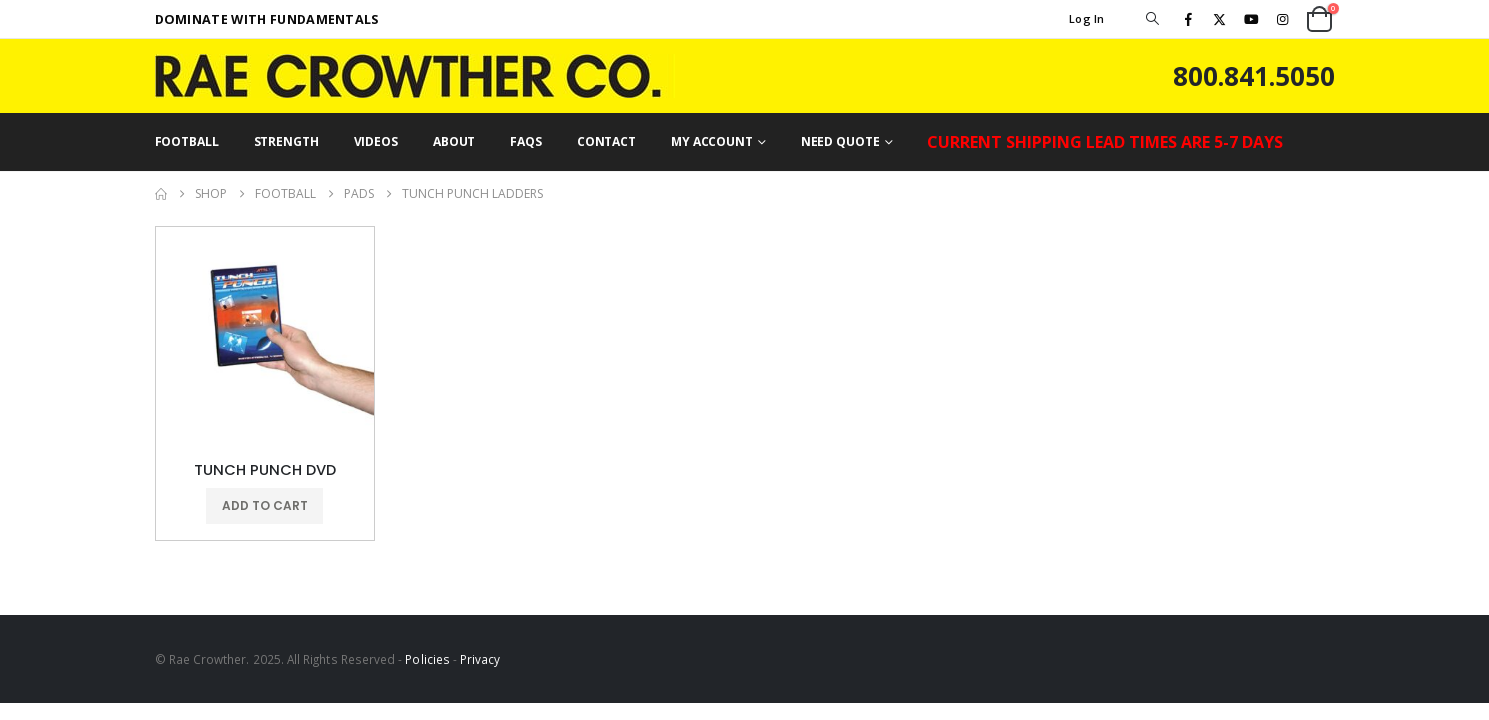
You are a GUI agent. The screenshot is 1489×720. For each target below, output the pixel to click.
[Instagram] (1283, 19)
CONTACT (606, 141)
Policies (427, 659)
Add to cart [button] (265, 505)
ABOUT (454, 141)
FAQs (526, 141)
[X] (1220, 19)
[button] (1153, 19)
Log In (1087, 18)
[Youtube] (1251, 19)
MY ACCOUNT (712, 141)
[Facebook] (1189, 19)
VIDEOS (376, 141)
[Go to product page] (265, 336)
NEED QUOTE (840, 141)
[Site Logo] (415, 76)
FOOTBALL (187, 141)
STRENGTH (286, 141)
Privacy (480, 659)
